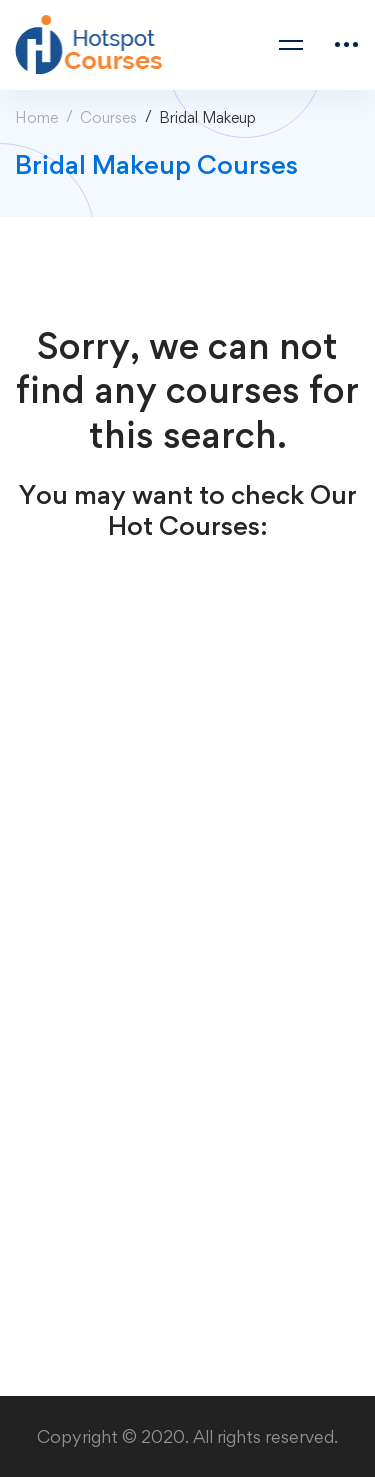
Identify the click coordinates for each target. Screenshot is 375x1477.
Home (36, 117)
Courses (108, 117)
